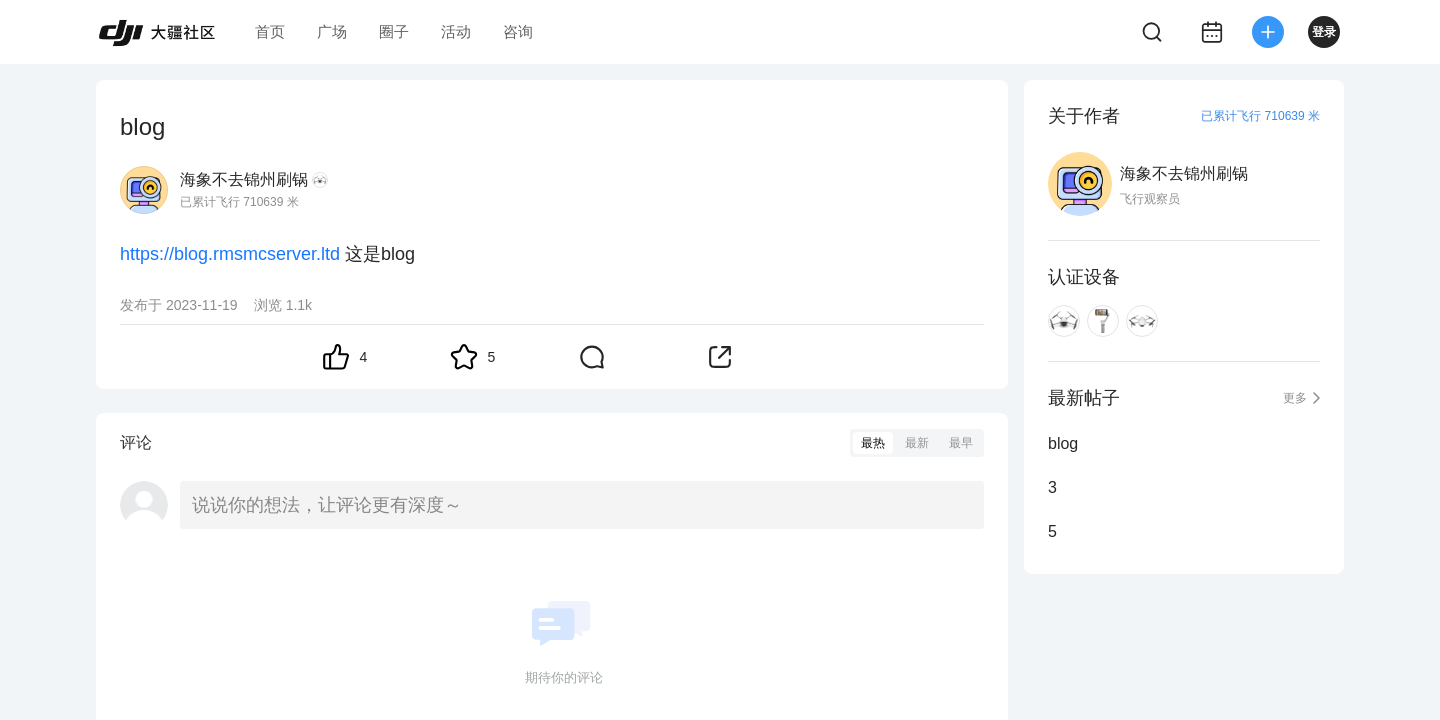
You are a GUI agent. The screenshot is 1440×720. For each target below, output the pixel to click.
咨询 (518, 31)
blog (1063, 443)
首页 (270, 31)
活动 (456, 31)
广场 (332, 31)
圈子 (394, 31)
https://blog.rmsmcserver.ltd (230, 254)
